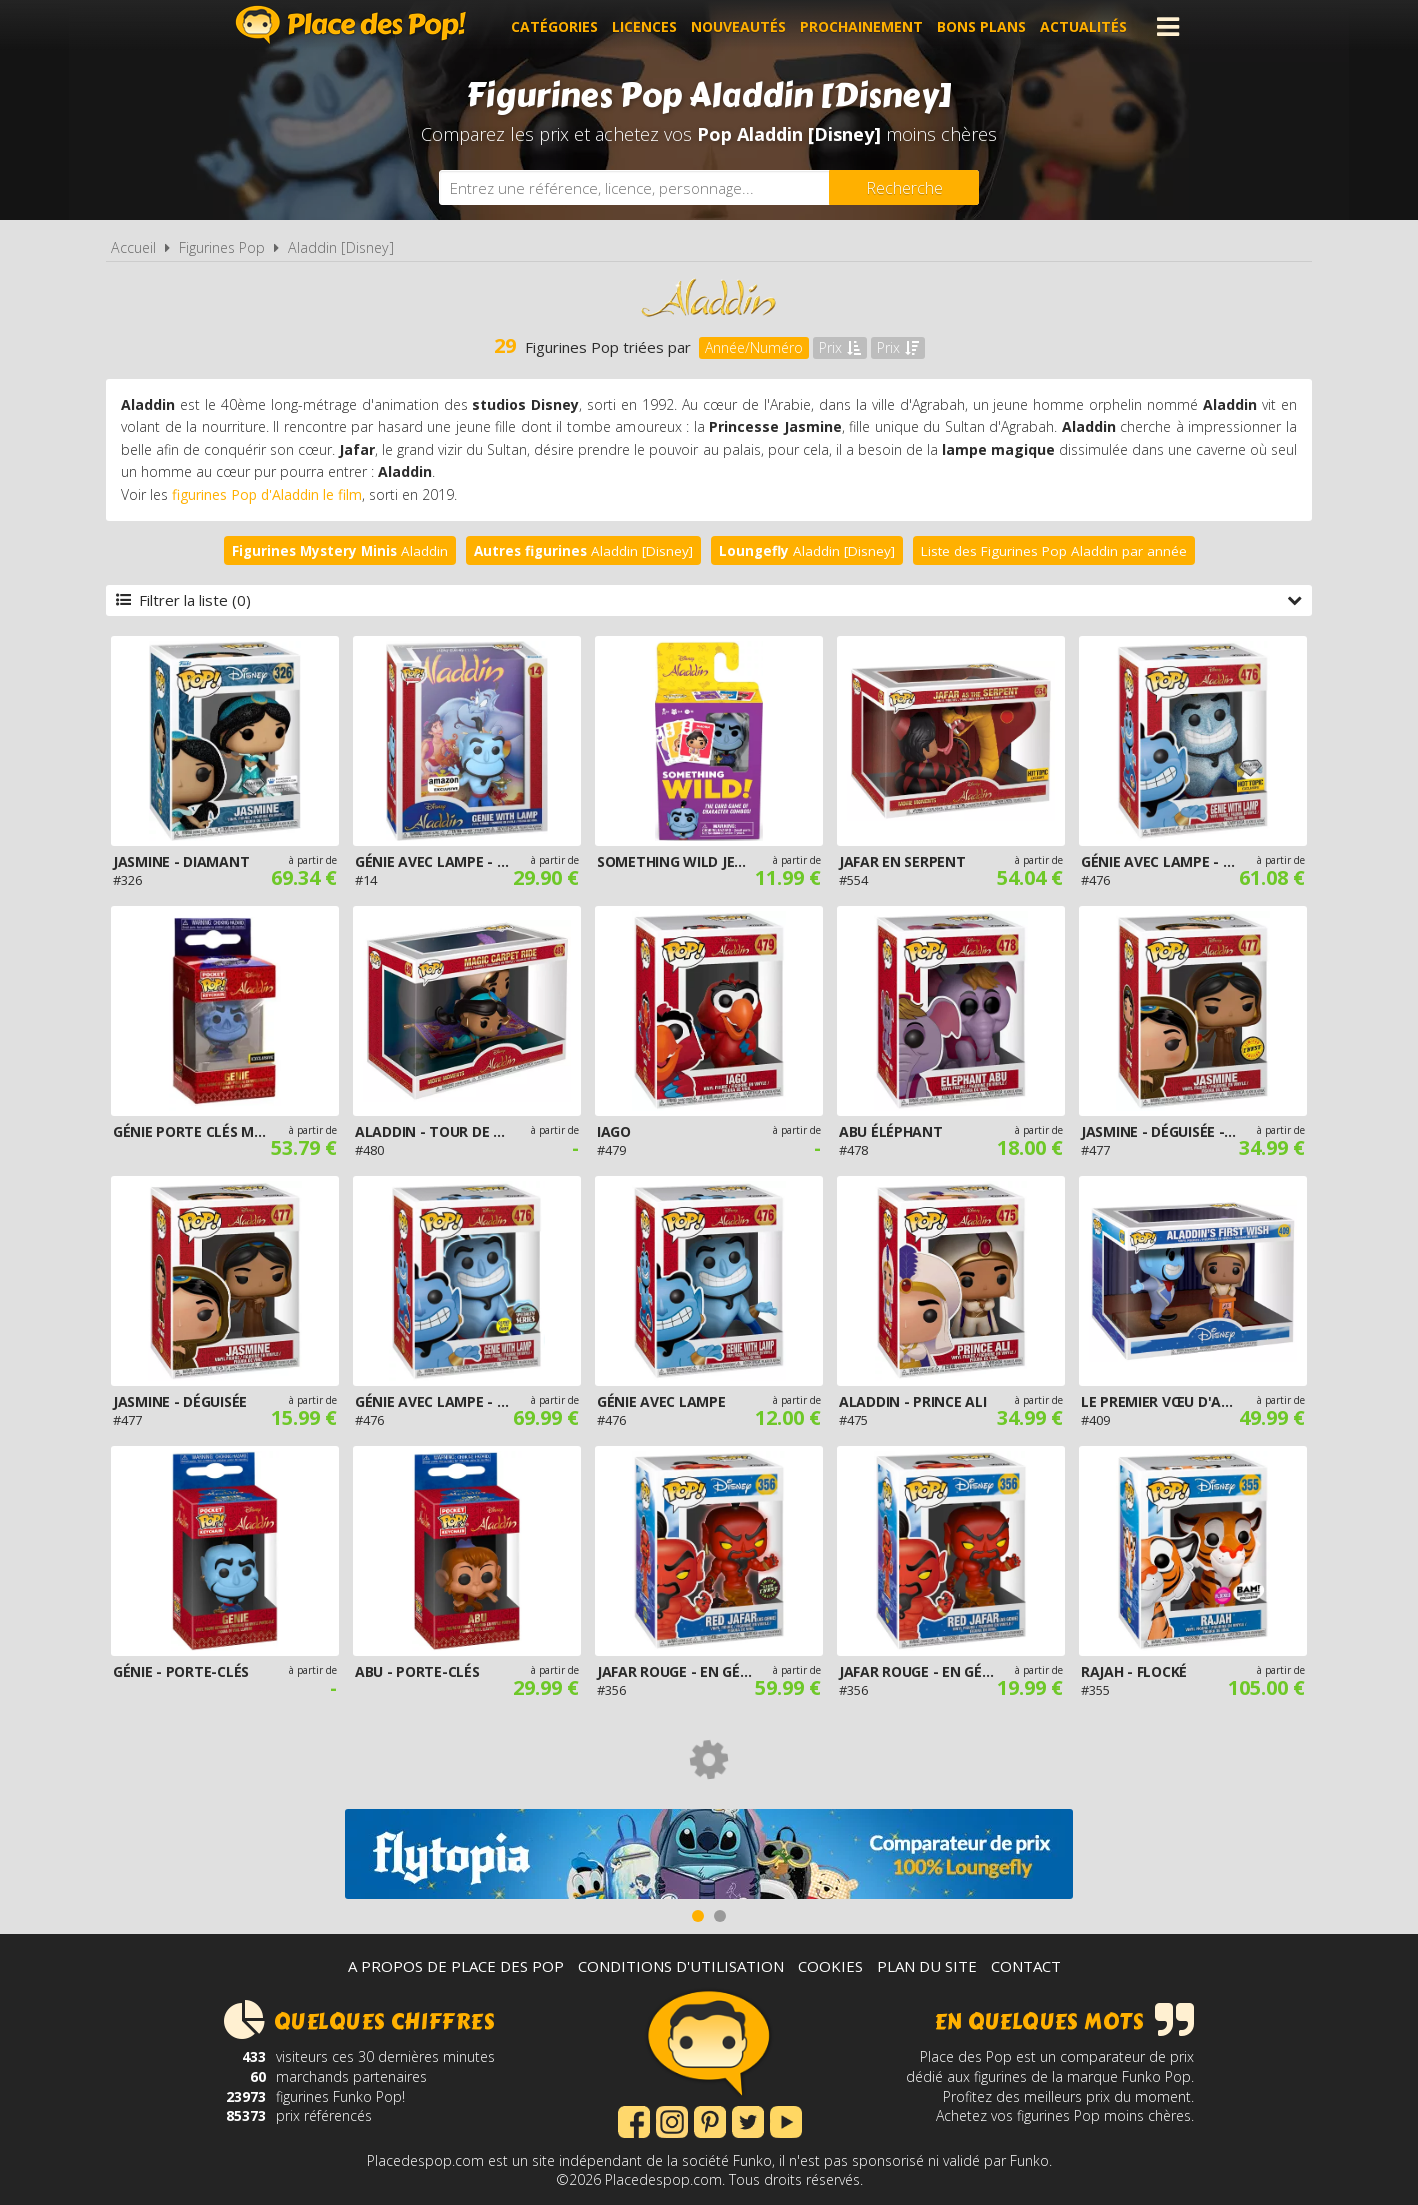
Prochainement (861, 26)
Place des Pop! (351, 24)
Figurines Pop (222, 247)
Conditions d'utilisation (681, 1966)
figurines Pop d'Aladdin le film (267, 494)
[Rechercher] (904, 187)
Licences (644, 26)
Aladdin (340, 551)
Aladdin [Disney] (341, 247)
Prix (840, 347)
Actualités (1083, 26)
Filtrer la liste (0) (709, 600)
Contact (1026, 1966)
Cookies (830, 1966)
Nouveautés (738, 26)
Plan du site (927, 1966)
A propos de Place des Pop (456, 1966)
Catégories (554, 26)
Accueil (133, 247)
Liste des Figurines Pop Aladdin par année (1054, 551)
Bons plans (981, 26)
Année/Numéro (754, 347)
